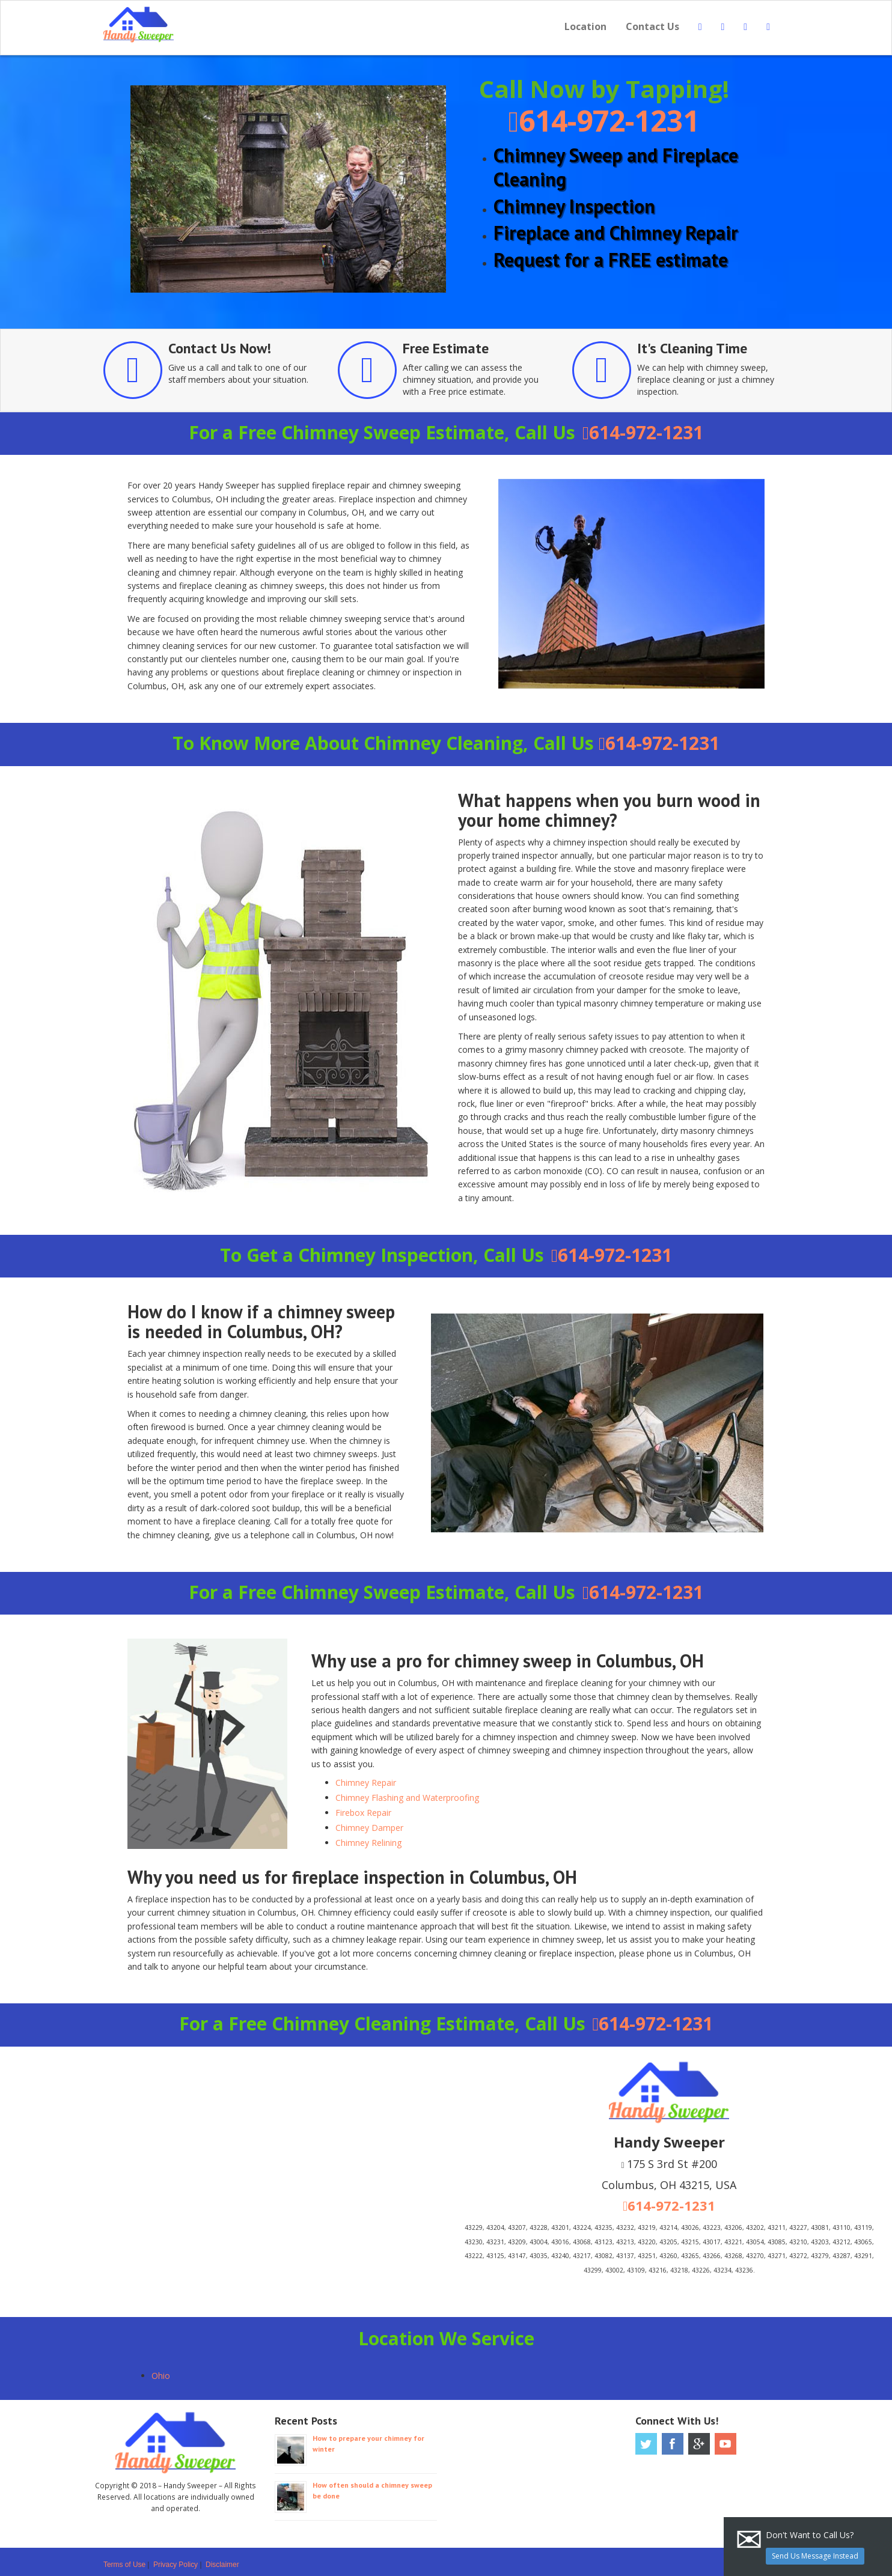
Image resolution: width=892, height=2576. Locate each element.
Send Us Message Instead (815, 2556)
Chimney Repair (365, 1782)
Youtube (725, 2444)
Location (585, 26)
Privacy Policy (175, 2564)
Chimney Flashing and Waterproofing (407, 1797)
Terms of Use (124, 2564)
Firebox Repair (363, 1812)
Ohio (160, 2375)
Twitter (646, 2444)
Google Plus (699, 2444)
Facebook (672, 2444)
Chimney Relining (368, 1842)
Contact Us (652, 26)
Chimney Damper (369, 1827)
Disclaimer (222, 2564)
